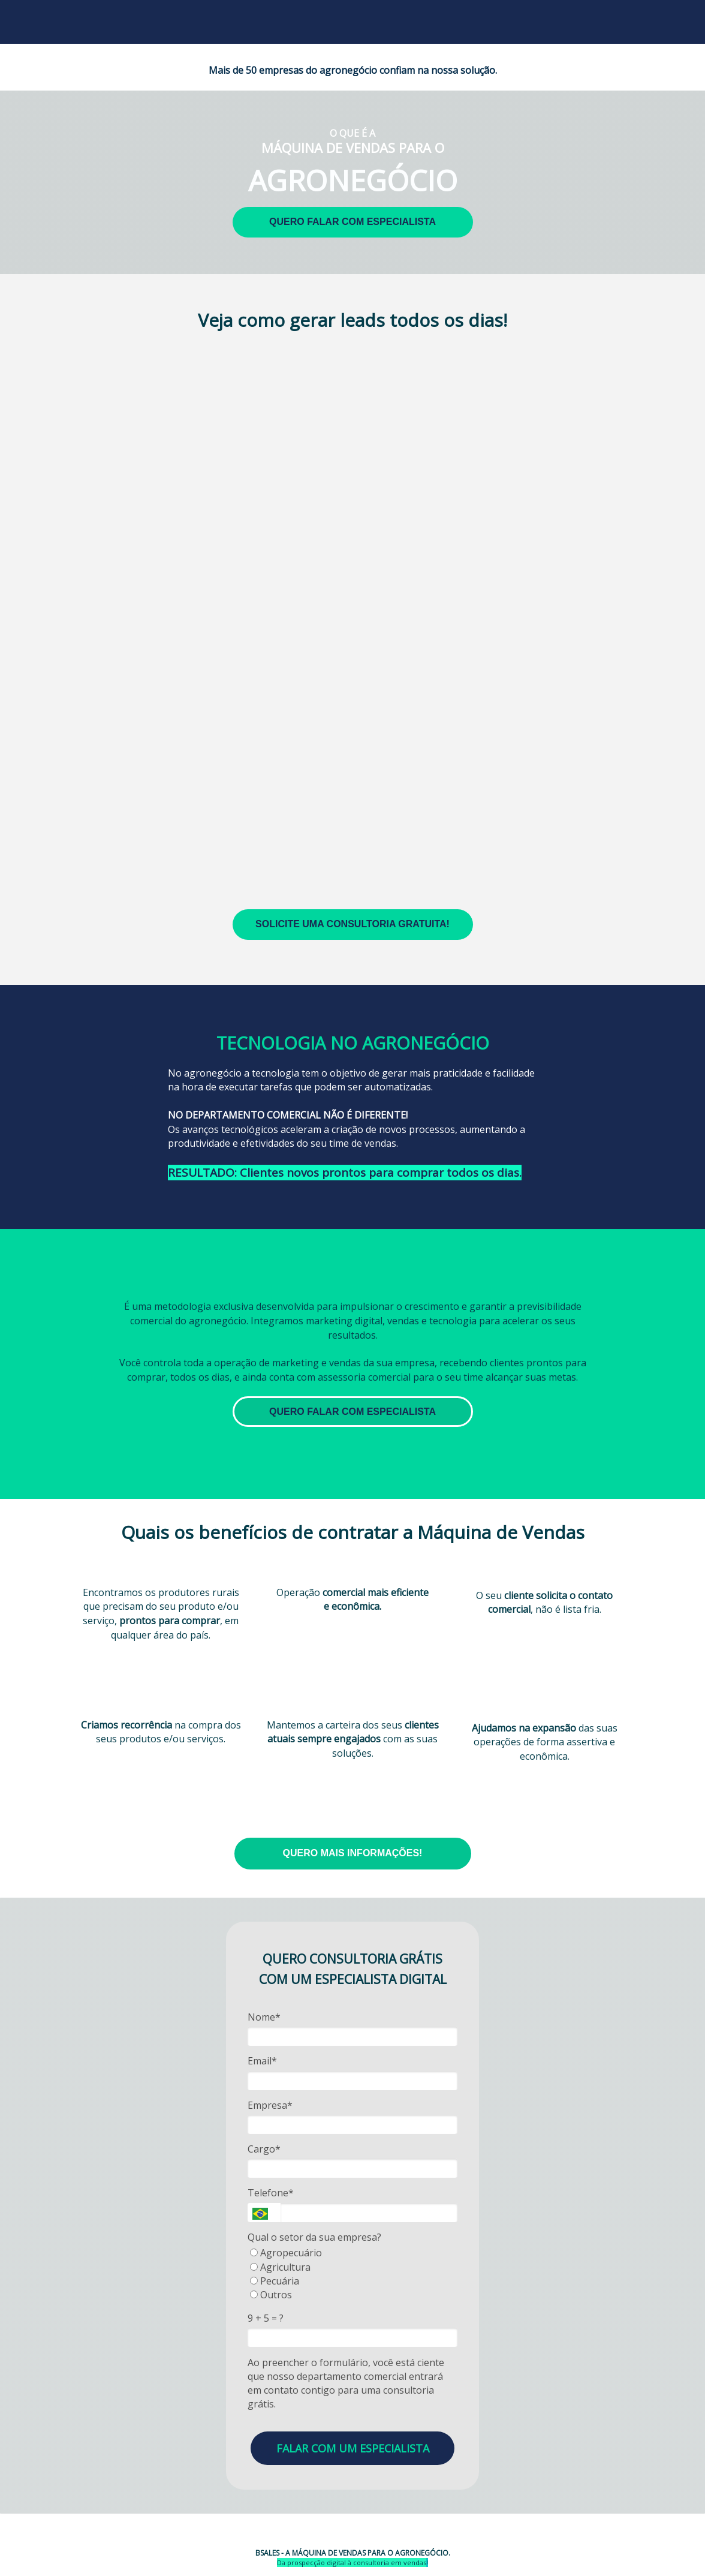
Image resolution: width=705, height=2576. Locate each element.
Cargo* (264, 2149)
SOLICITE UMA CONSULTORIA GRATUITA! (352, 924)
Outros (271, 2295)
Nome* (264, 2017)
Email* (262, 2061)
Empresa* (270, 2105)
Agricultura (280, 2267)
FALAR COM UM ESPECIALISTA (352, 2448)
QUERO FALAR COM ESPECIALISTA (352, 222)
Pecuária (274, 2281)
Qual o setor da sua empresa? (314, 2237)
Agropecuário (286, 2253)
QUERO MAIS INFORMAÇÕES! (353, 1853)
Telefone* (271, 2193)
